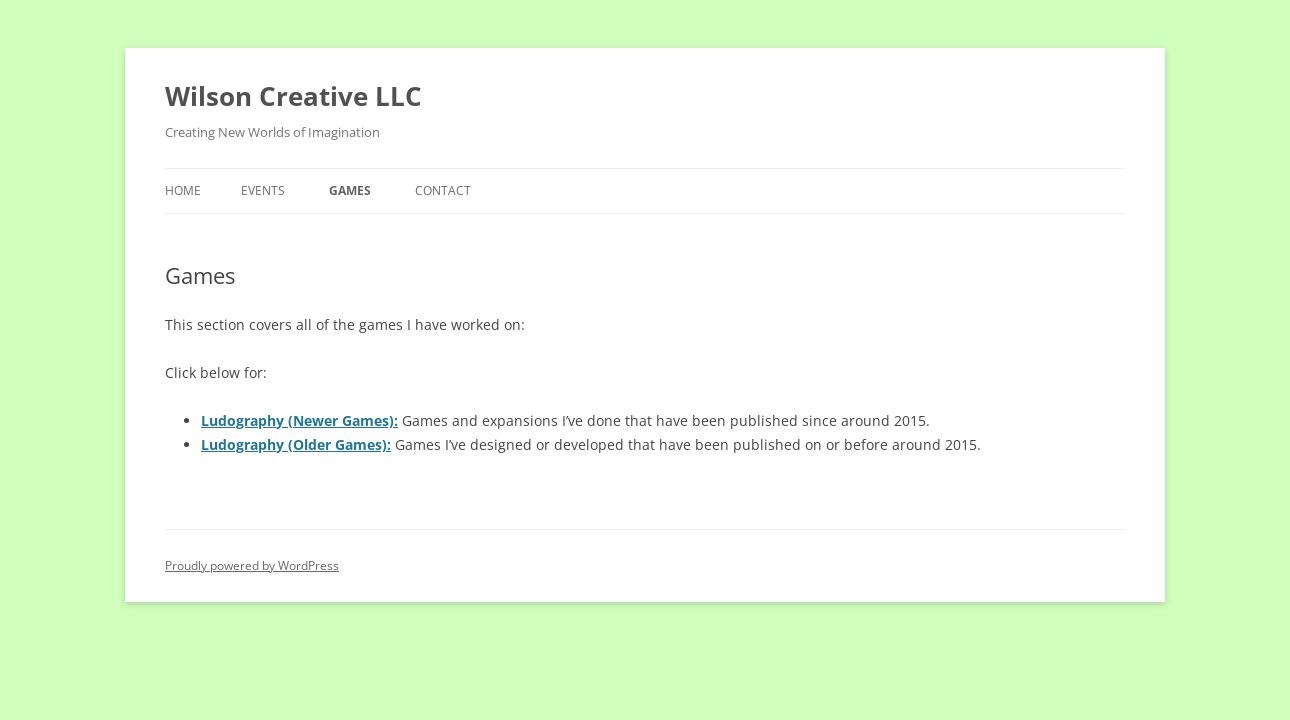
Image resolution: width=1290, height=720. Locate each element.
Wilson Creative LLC (293, 96)
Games (350, 190)
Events (263, 190)
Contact (443, 190)
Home (183, 190)
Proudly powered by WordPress (252, 565)
